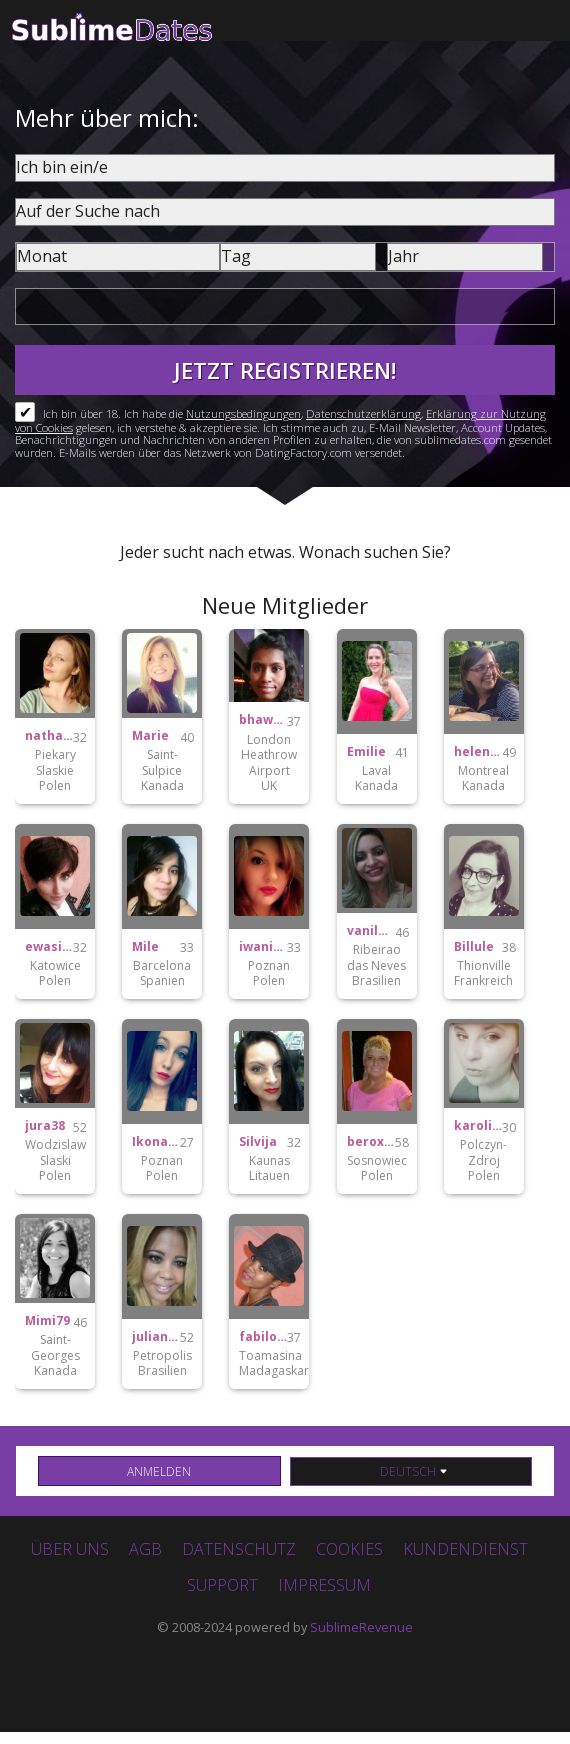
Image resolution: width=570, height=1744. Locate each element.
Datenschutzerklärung (363, 413)
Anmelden (159, 1471)
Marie (150, 736)
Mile (145, 947)
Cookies (349, 1549)
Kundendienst (465, 1549)
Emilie (366, 752)
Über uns (70, 1549)
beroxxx (371, 1142)
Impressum (324, 1585)
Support (222, 1585)
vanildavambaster (371, 931)
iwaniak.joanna (263, 947)
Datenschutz (239, 1549)
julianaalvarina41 (156, 1337)
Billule (474, 947)
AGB (145, 1549)
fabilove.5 (263, 1337)
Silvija (258, 1142)
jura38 (45, 1126)
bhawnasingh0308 (263, 720)
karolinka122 (478, 1126)
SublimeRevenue (361, 1627)
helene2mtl (478, 752)
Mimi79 (47, 1321)
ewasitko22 (49, 947)
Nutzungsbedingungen (243, 413)
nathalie (49, 736)
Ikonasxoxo (156, 1142)
